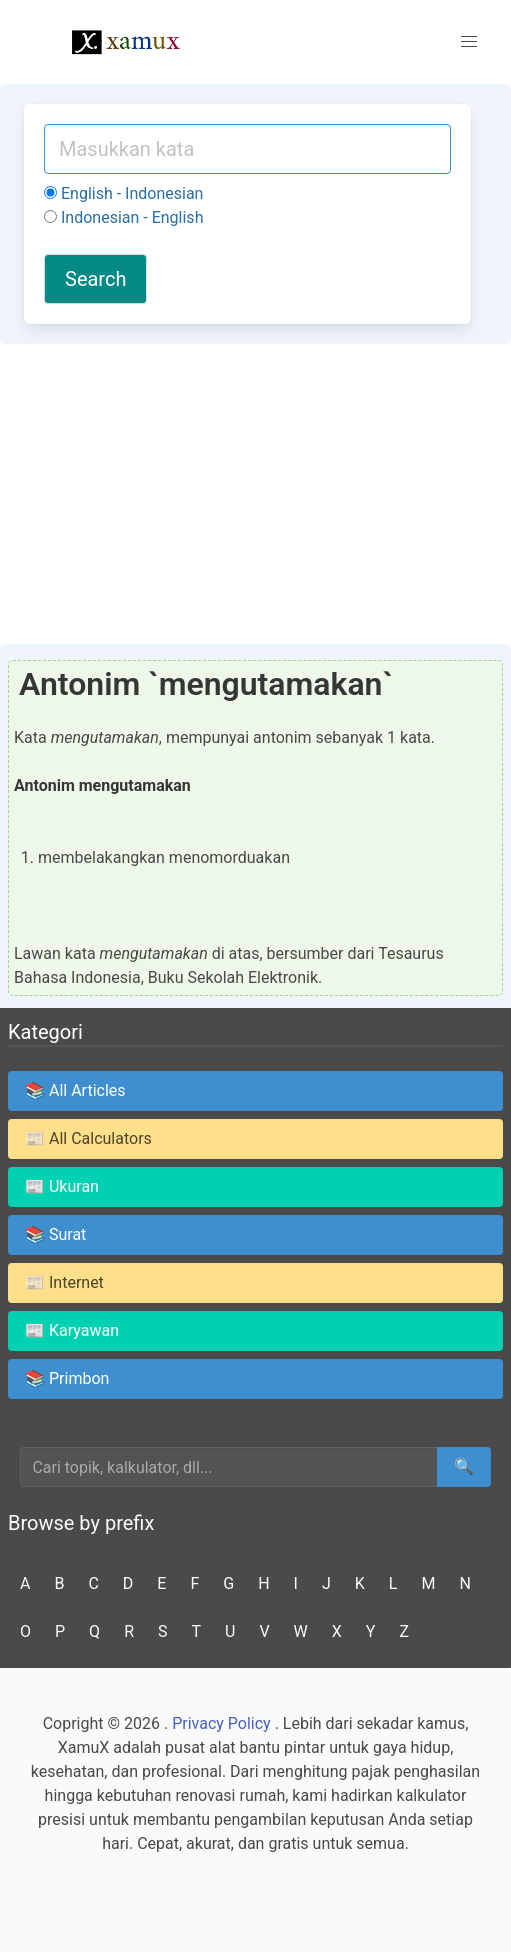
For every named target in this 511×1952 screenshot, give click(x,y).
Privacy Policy (221, 1723)
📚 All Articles (75, 1090)
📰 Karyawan (72, 1330)
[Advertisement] (255, 494)
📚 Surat (55, 1234)
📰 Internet (64, 1282)
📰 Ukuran (62, 1186)
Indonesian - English (123, 217)
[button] (469, 42)
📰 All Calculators (88, 1138)
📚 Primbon (67, 1378)
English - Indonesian (123, 193)
